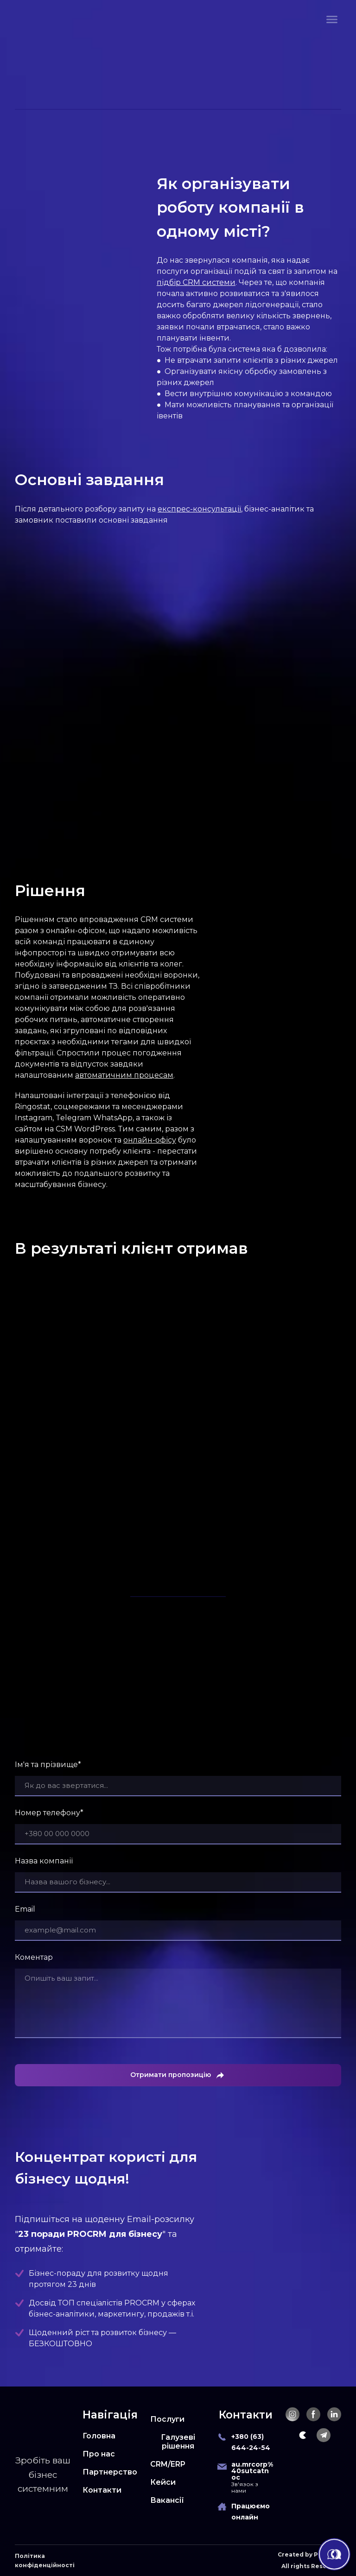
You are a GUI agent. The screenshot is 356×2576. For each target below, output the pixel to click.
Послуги (167, 2419)
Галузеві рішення (178, 2441)
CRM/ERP (167, 2464)
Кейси (163, 2482)
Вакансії (167, 2500)
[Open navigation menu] (332, 19)
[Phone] (222, 2437)
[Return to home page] (40, 19)
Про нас (99, 2454)
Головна (99, 2435)
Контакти (102, 2490)
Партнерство (110, 2472)
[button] (292, 2414)
